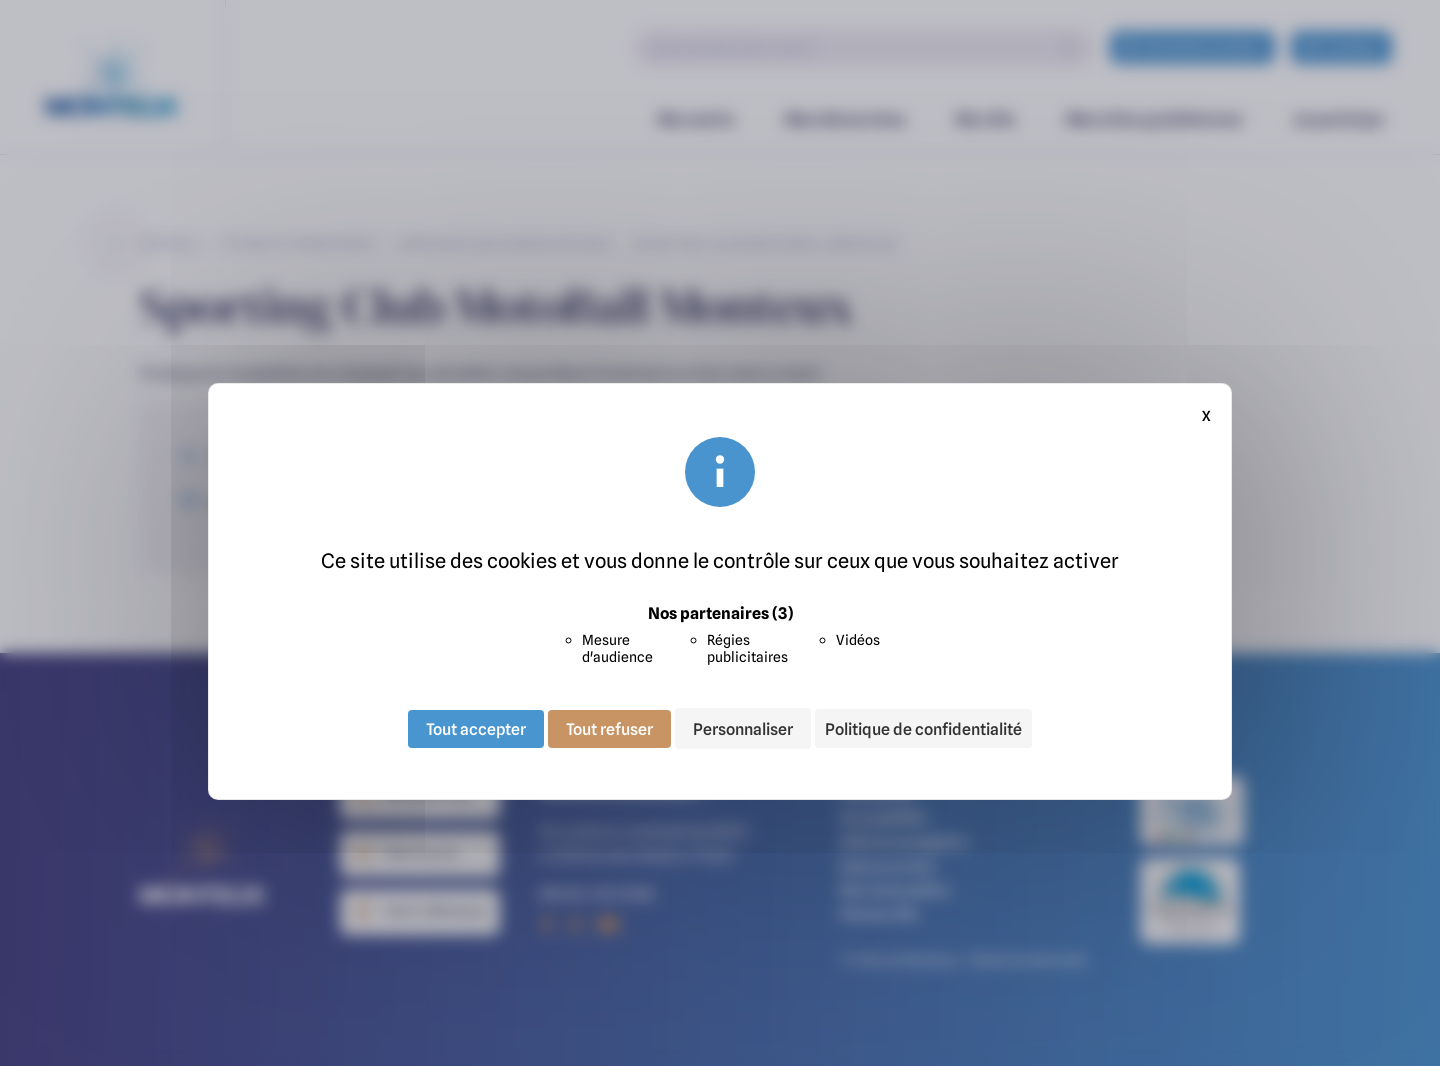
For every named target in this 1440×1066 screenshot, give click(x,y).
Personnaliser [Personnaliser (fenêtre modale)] (743, 728)
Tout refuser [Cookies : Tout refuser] (609, 728)
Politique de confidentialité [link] (923, 729)
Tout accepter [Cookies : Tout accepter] (476, 728)
